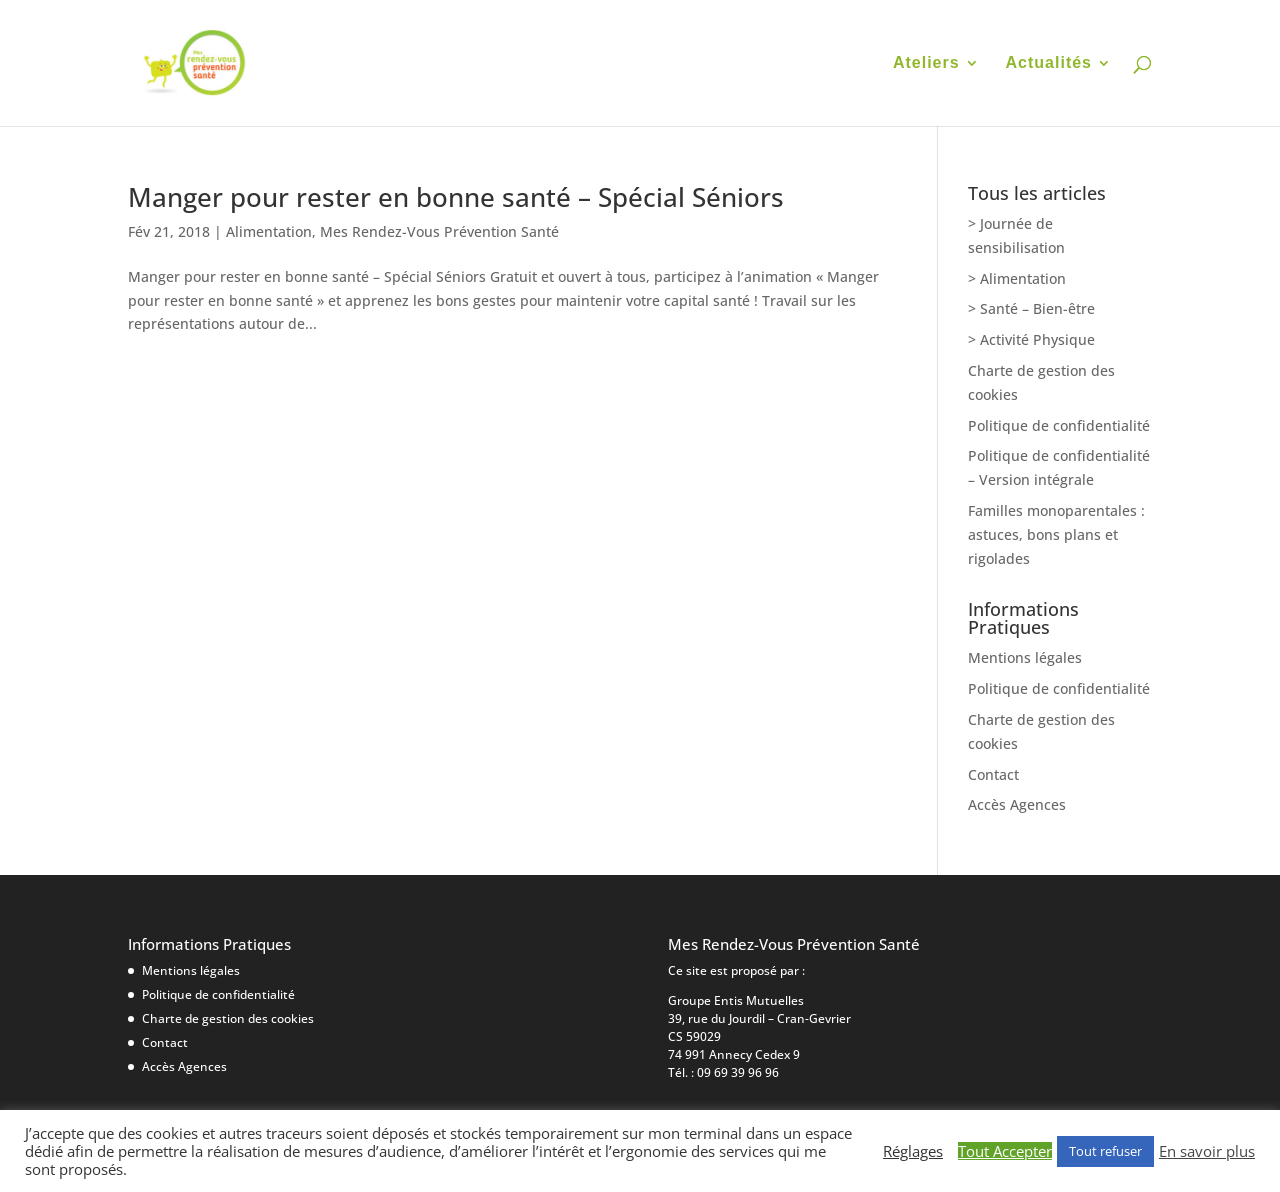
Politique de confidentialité (1059, 425)
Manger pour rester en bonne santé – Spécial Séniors (456, 197)
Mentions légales (1025, 657)
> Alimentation (1017, 278)
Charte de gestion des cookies (228, 1018)
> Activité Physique (1031, 339)
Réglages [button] (913, 1151)
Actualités (1049, 63)
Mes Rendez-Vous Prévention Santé (439, 231)
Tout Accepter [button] (1005, 1151)
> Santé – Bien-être (1031, 308)
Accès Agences (1017, 804)
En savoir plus (1207, 1151)
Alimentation (269, 231)
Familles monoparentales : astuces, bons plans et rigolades (1056, 534)
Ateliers (926, 63)
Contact (993, 774)
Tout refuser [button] (1105, 1151)
